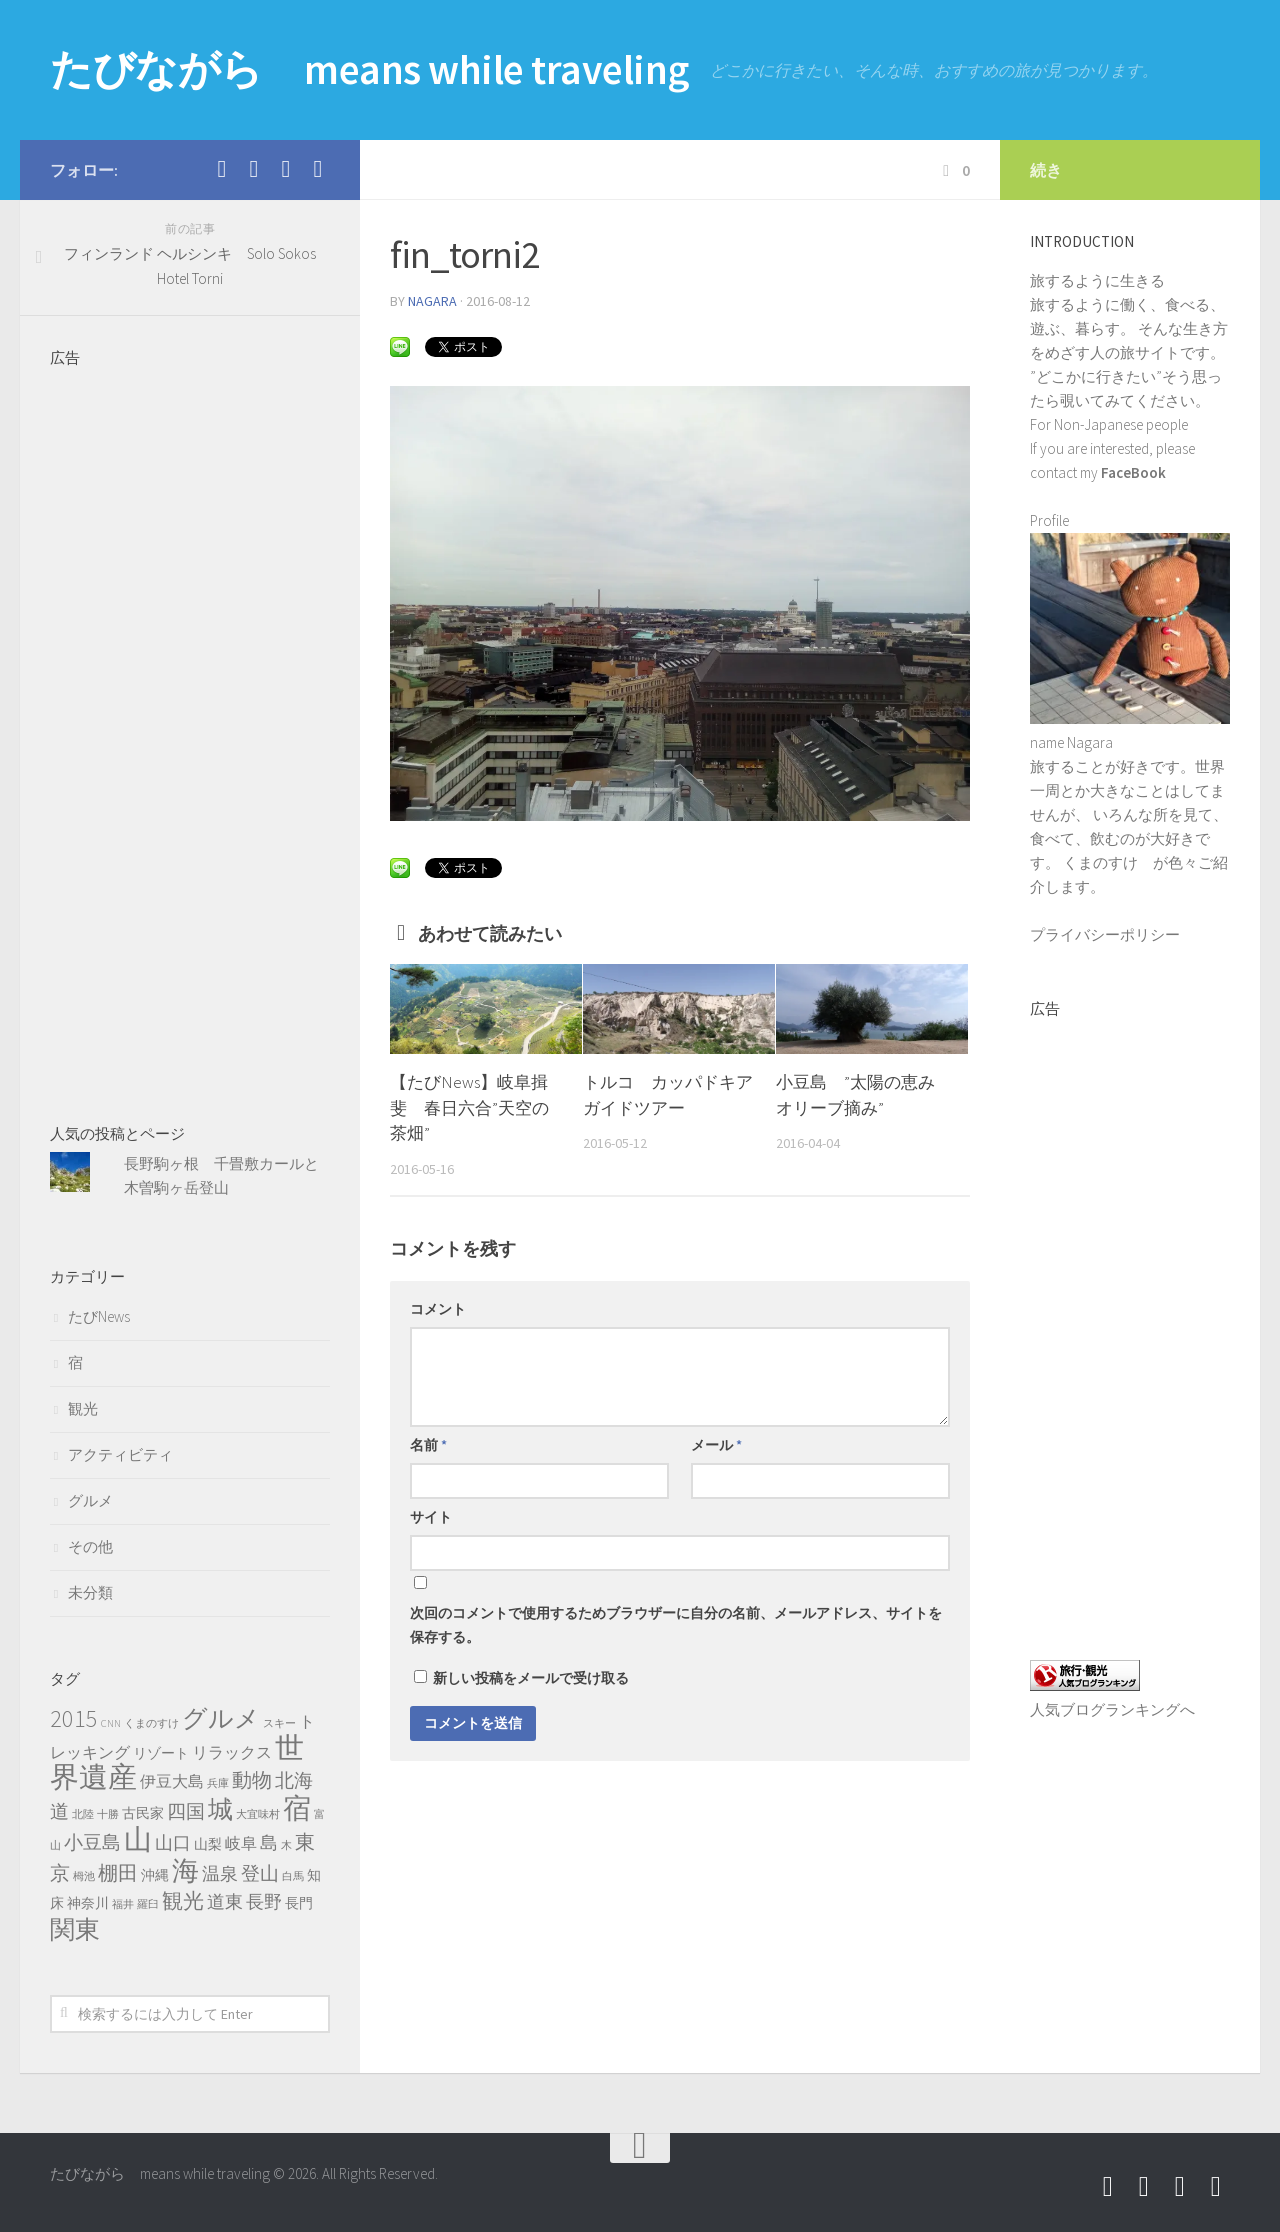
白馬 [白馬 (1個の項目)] (293, 1876)
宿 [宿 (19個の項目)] (297, 1808)
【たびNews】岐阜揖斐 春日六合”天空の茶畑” (469, 1107)
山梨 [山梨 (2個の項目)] (208, 1844)
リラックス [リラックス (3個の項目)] (232, 1752)
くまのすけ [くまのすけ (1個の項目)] (151, 1723)
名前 (428, 1445)
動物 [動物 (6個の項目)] (252, 1780)
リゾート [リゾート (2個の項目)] (161, 1753)
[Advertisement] (190, 733)
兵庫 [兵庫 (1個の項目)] (218, 1783)
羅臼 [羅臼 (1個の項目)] (148, 1904)
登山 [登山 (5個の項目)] (260, 1873)
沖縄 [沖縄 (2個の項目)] (155, 1875)
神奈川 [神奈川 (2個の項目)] (88, 1903)
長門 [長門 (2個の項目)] (299, 1903)
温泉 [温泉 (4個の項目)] (220, 1874)
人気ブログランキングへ (1112, 1709)
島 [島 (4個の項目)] (269, 1843)
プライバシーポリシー (1105, 934)
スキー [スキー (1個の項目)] (279, 1723)
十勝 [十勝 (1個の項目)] (108, 1814)
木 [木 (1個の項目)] (286, 1845)
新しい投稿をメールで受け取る (531, 1678)
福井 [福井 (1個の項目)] (123, 1904)
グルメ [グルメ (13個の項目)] (221, 1718)
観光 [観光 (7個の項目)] (183, 1900)
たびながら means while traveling (372, 70)
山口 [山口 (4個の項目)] (173, 1843)
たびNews (99, 1316)
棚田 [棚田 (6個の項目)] (118, 1873)
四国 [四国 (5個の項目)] (186, 1811)
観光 (83, 1408)
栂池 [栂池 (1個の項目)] (84, 1876)
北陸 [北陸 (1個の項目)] (83, 1814)
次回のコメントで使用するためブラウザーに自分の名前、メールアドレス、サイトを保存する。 (676, 1625)
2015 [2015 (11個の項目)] (74, 1718)
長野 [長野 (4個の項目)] (264, 1902)
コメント (438, 1309)
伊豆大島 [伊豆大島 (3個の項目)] (172, 1781)
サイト (431, 1517)
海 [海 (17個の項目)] (185, 1870)
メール (716, 1445)
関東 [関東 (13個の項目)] (75, 1929)
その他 (90, 1546)
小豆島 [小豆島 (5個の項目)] (92, 1842)
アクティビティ (120, 1454)
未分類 (90, 1592)
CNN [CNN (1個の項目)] (111, 1723)
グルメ (90, 1500)
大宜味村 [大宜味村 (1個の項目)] (258, 1814)
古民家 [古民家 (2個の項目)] (143, 1813)
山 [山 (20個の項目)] (138, 1839)
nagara (432, 301)
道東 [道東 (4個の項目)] (225, 1902)
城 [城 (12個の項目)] (220, 1809)
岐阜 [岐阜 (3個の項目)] (241, 1843)
